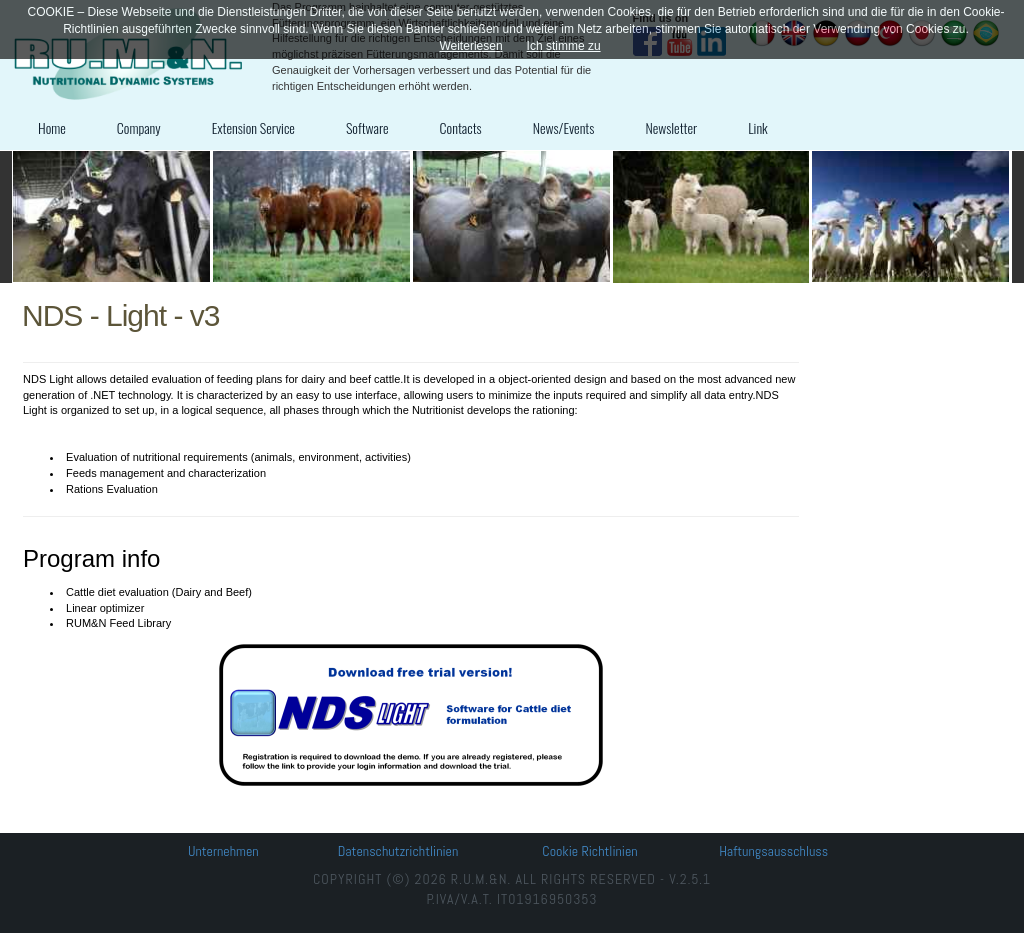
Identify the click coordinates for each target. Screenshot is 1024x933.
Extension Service (253, 127)
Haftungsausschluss (773, 851)
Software (367, 127)
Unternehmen (223, 851)
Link (758, 127)
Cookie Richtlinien (589, 851)
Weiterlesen (470, 46)
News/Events (564, 127)
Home (52, 127)
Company (139, 127)
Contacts (461, 127)
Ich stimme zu (564, 46)
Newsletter (671, 127)
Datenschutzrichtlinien (398, 851)
